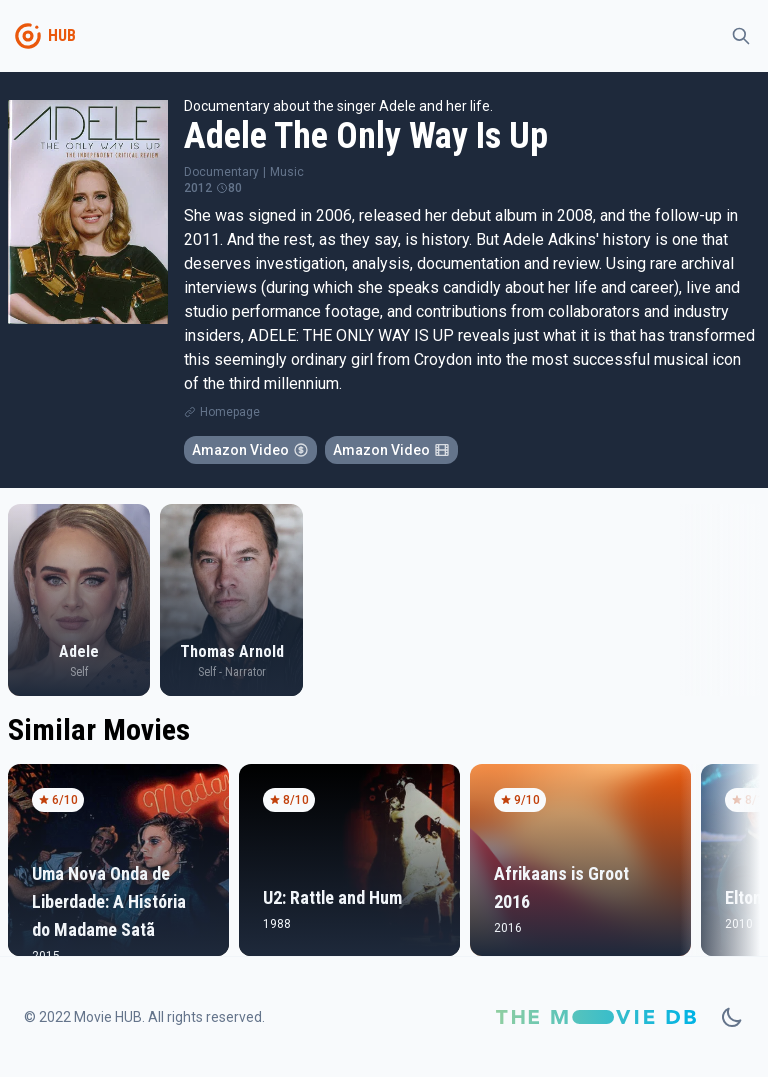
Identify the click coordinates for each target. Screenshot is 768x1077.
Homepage (230, 412)
